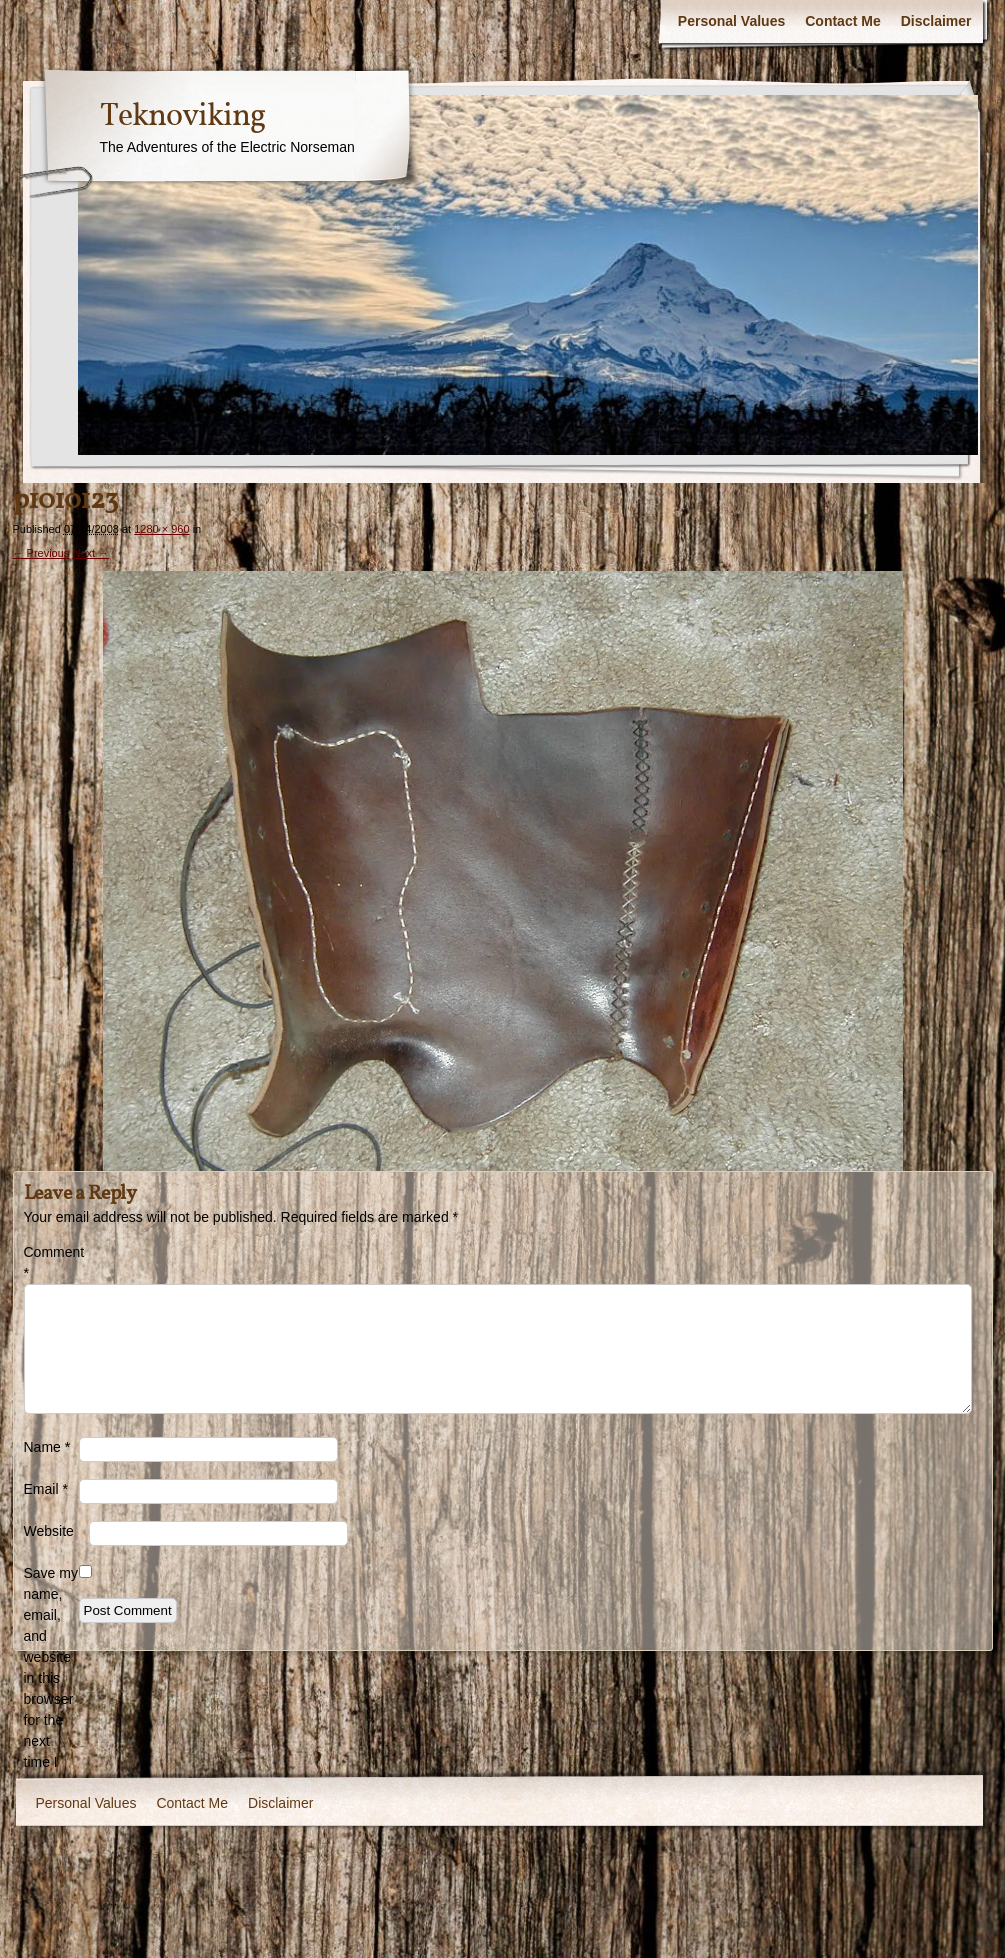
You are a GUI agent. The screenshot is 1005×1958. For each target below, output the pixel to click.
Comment (51, 1262)
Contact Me (842, 21)
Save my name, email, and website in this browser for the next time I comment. (51, 1678)
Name (47, 1447)
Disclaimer (936, 21)
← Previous (41, 553)
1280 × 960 (161, 529)
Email (46, 1489)
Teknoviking (182, 117)
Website (49, 1531)
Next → (90, 553)
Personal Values (731, 21)
